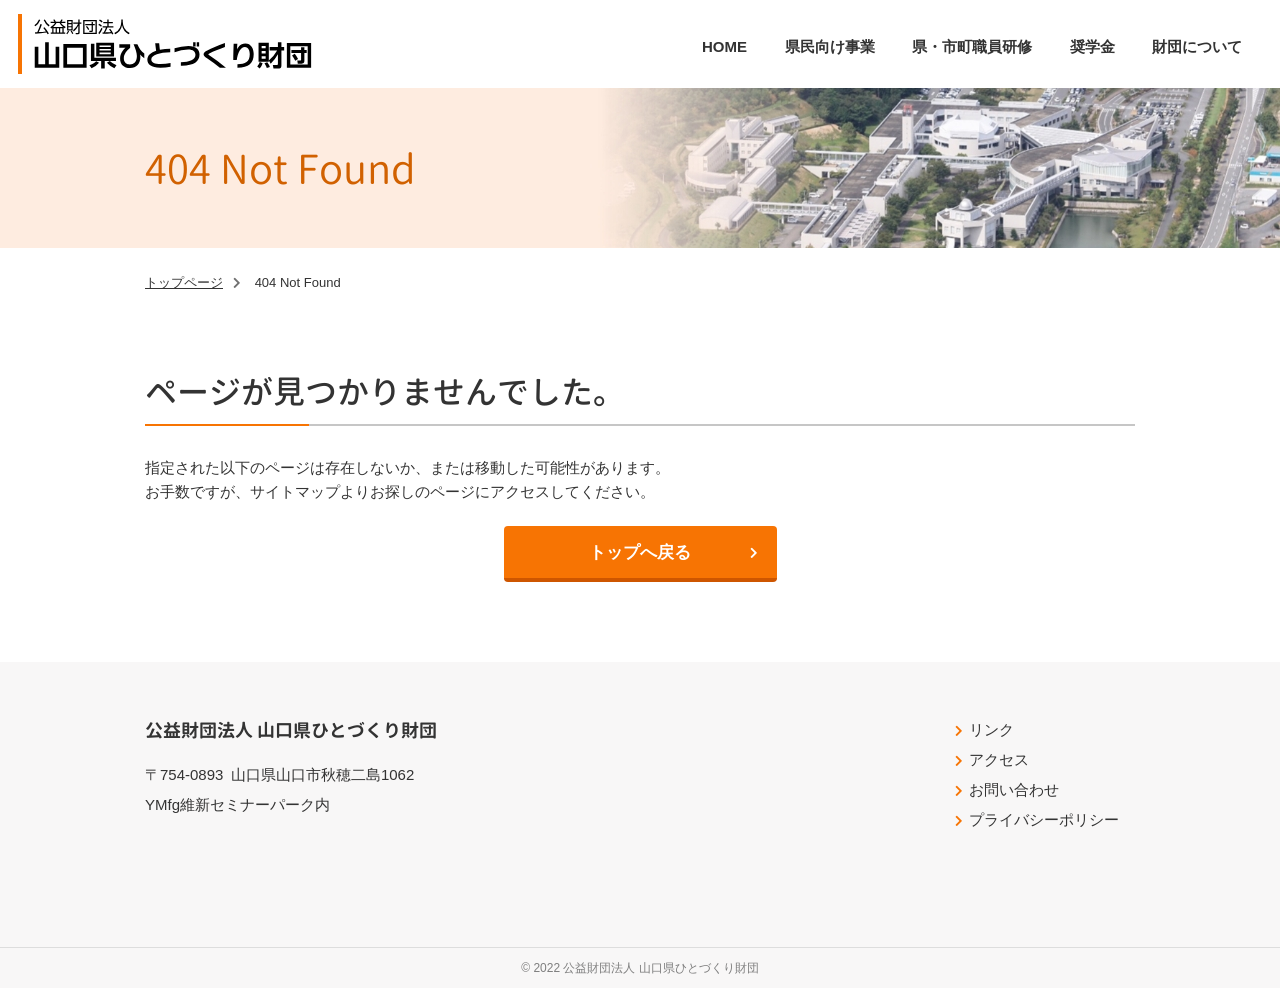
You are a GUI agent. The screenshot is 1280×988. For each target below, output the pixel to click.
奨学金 (1092, 46)
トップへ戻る (640, 552)
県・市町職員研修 (972, 46)
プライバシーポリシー (1044, 819)
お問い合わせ (1014, 789)
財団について (1197, 46)
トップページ (184, 282)
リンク (991, 729)
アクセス (999, 759)
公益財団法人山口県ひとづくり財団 (173, 44)
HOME (724, 46)
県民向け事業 (830, 46)
